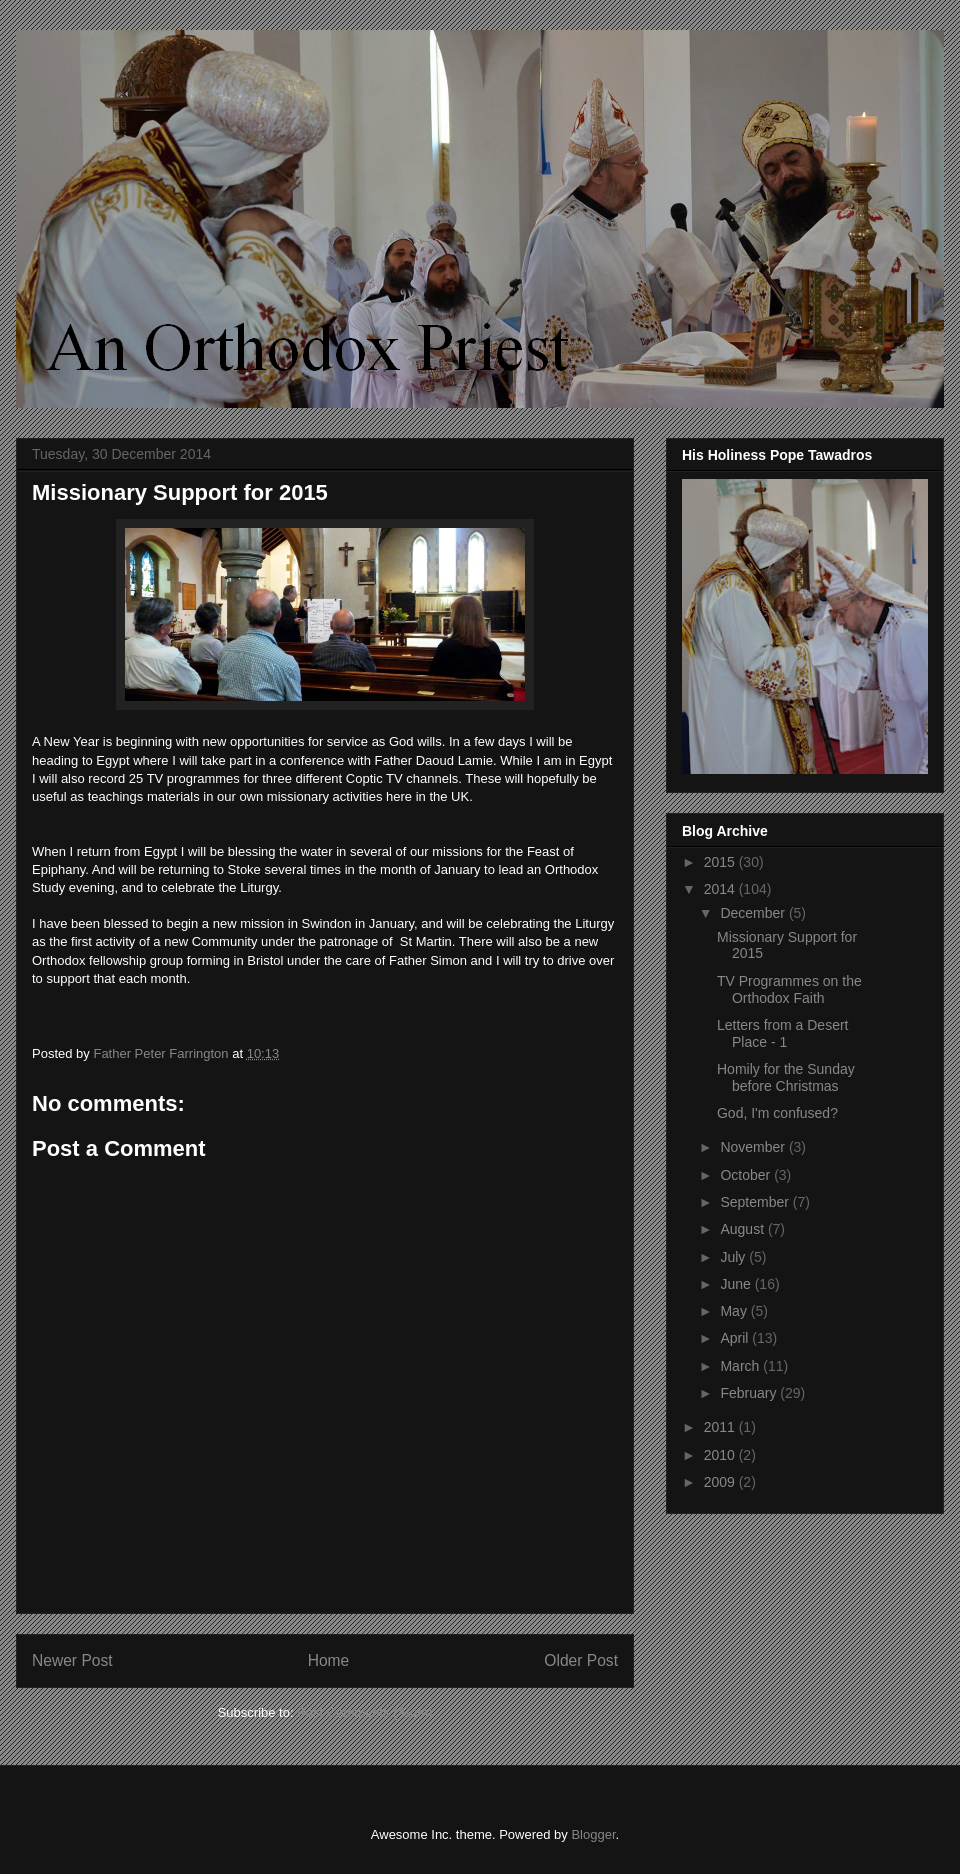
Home (329, 1660)
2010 (721, 1455)
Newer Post (72, 1660)
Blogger (593, 1834)
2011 (721, 1427)
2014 (721, 889)
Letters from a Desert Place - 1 (783, 1033)
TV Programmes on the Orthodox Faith (789, 989)
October (747, 1175)
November (754, 1147)
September (756, 1202)
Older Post (581, 1660)
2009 (721, 1482)
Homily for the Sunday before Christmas (786, 1077)
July (734, 1257)
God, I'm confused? (777, 1113)
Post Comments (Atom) (364, 1712)
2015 (721, 862)
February (750, 1393)
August (743, 1229)
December (754, 913)
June (737, 1284)
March (741, 1366)
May (735, 1311)
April (736, 1338)
